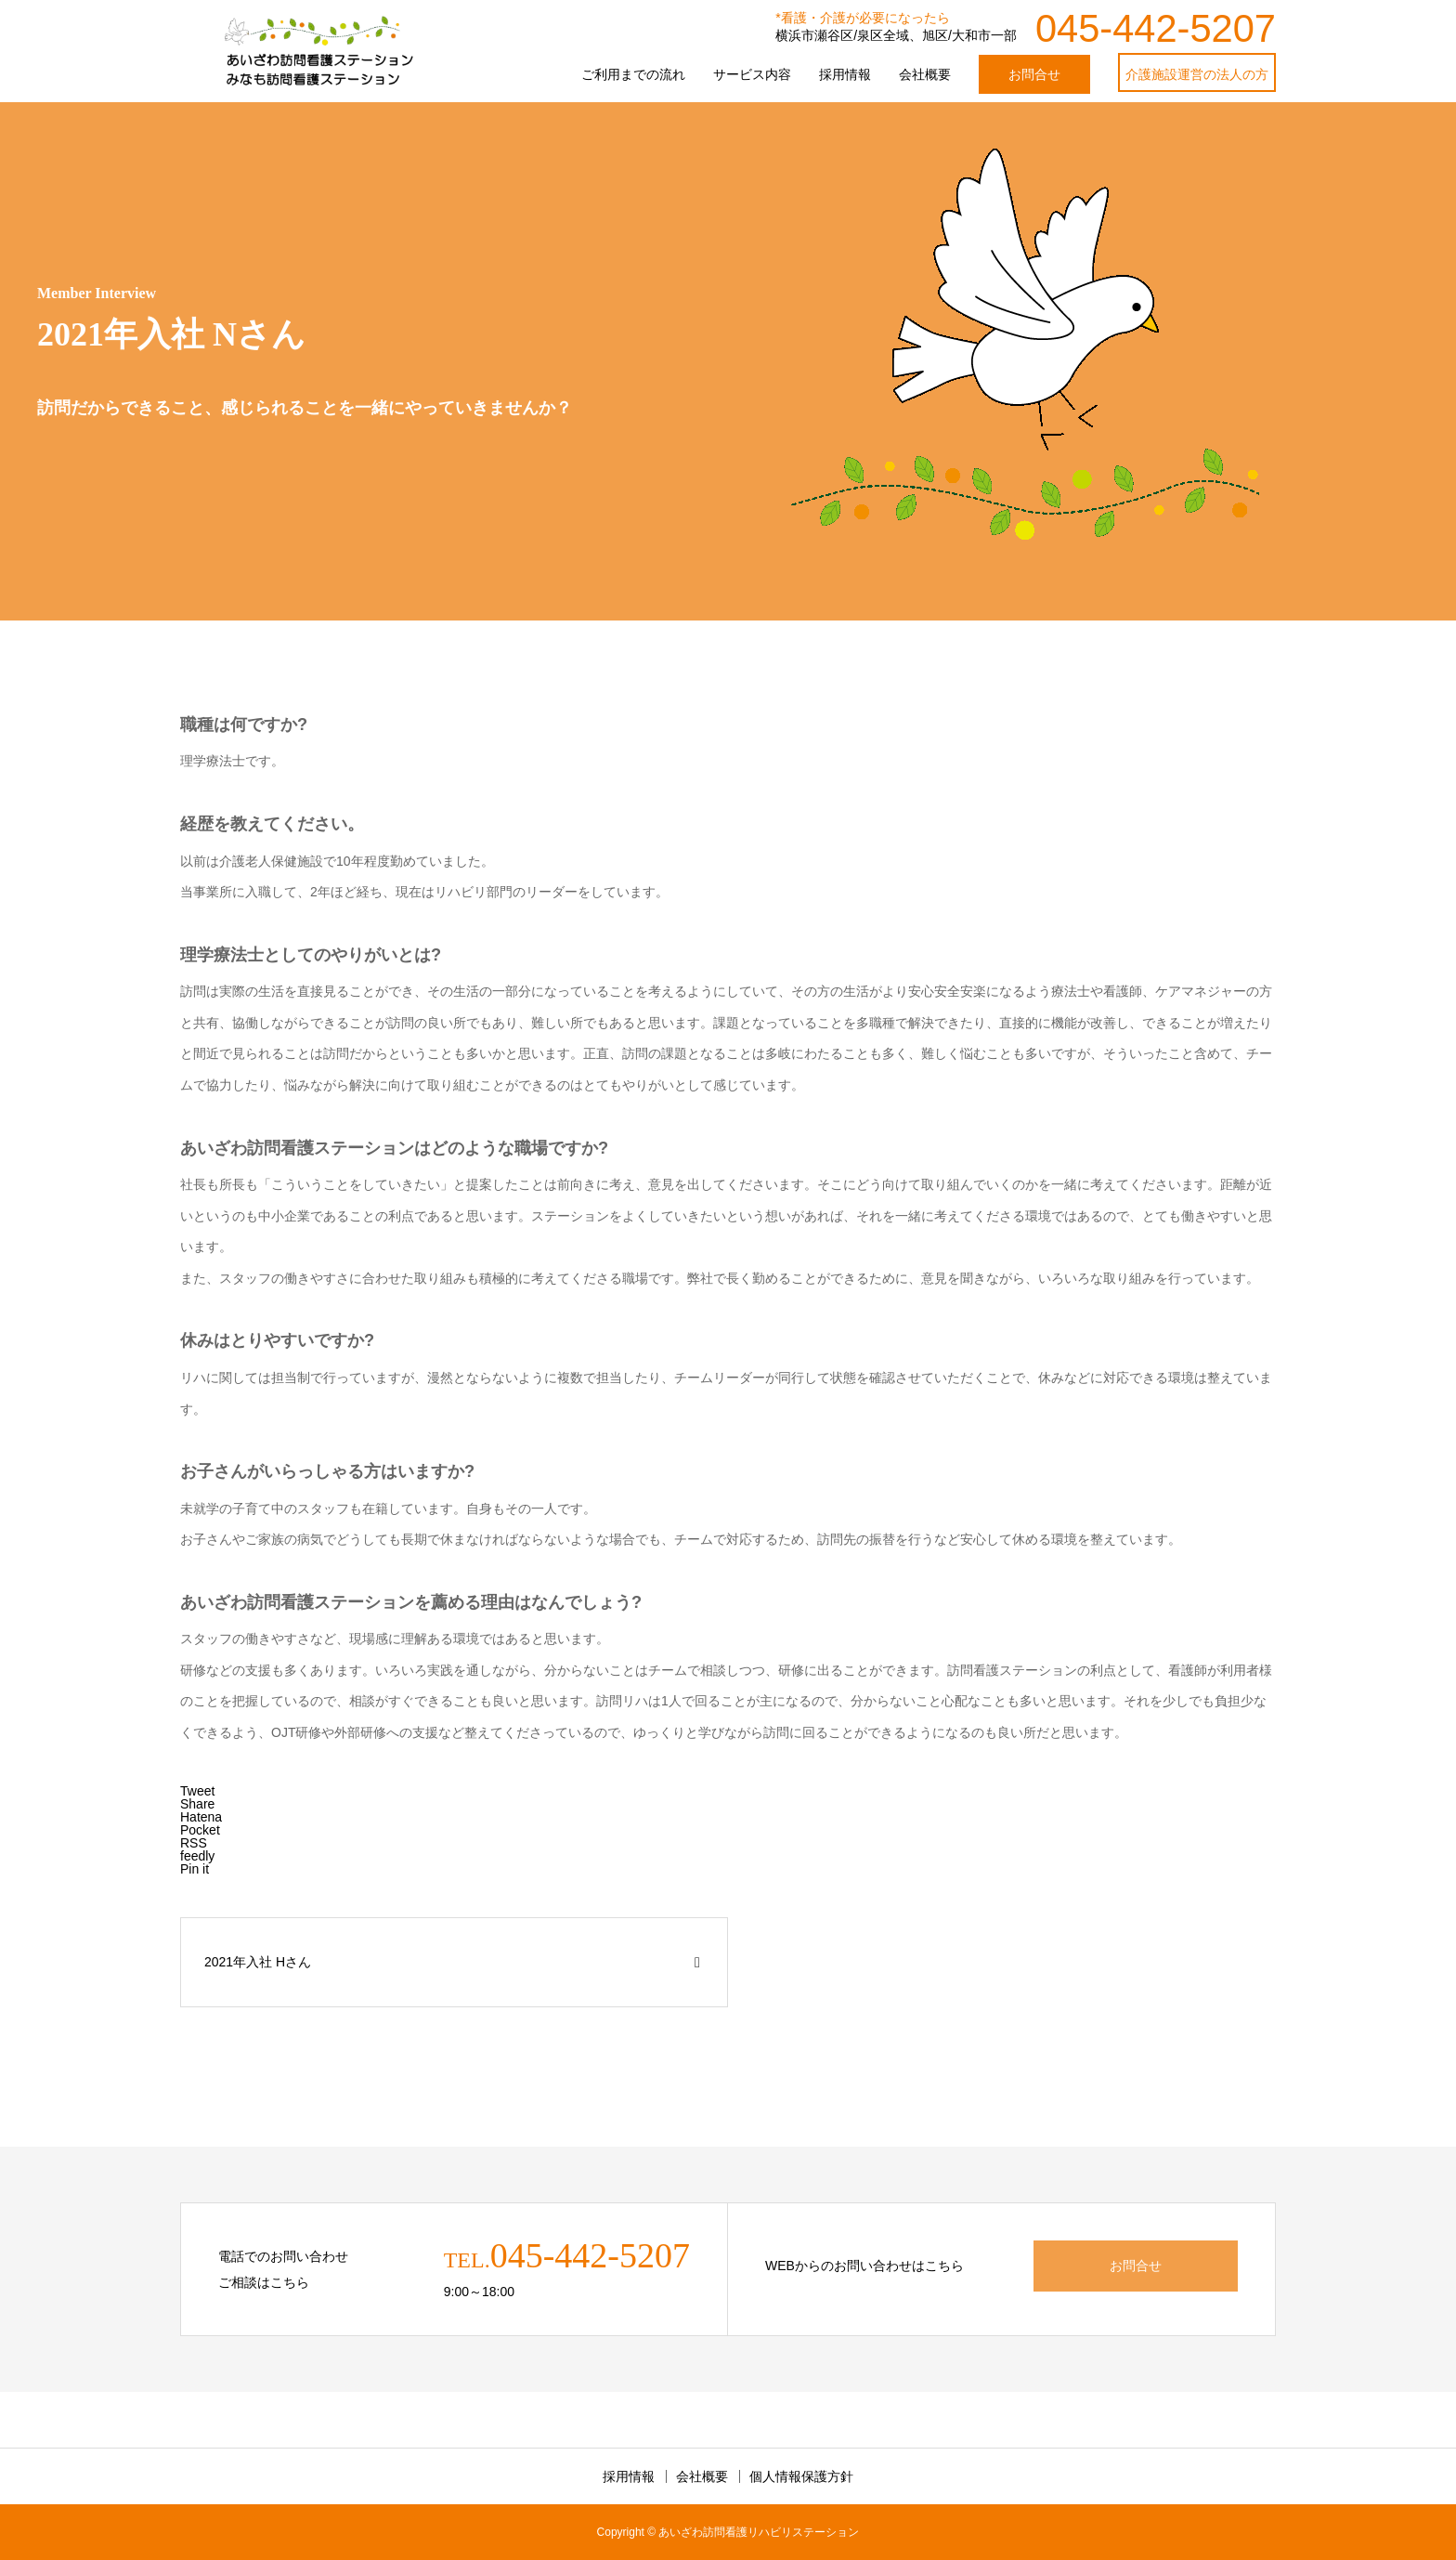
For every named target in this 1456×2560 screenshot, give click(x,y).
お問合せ (1034, 74)
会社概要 (925, 74)
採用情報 (845, 74)
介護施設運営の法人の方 (1196, 74)
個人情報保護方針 (801, 2476)
